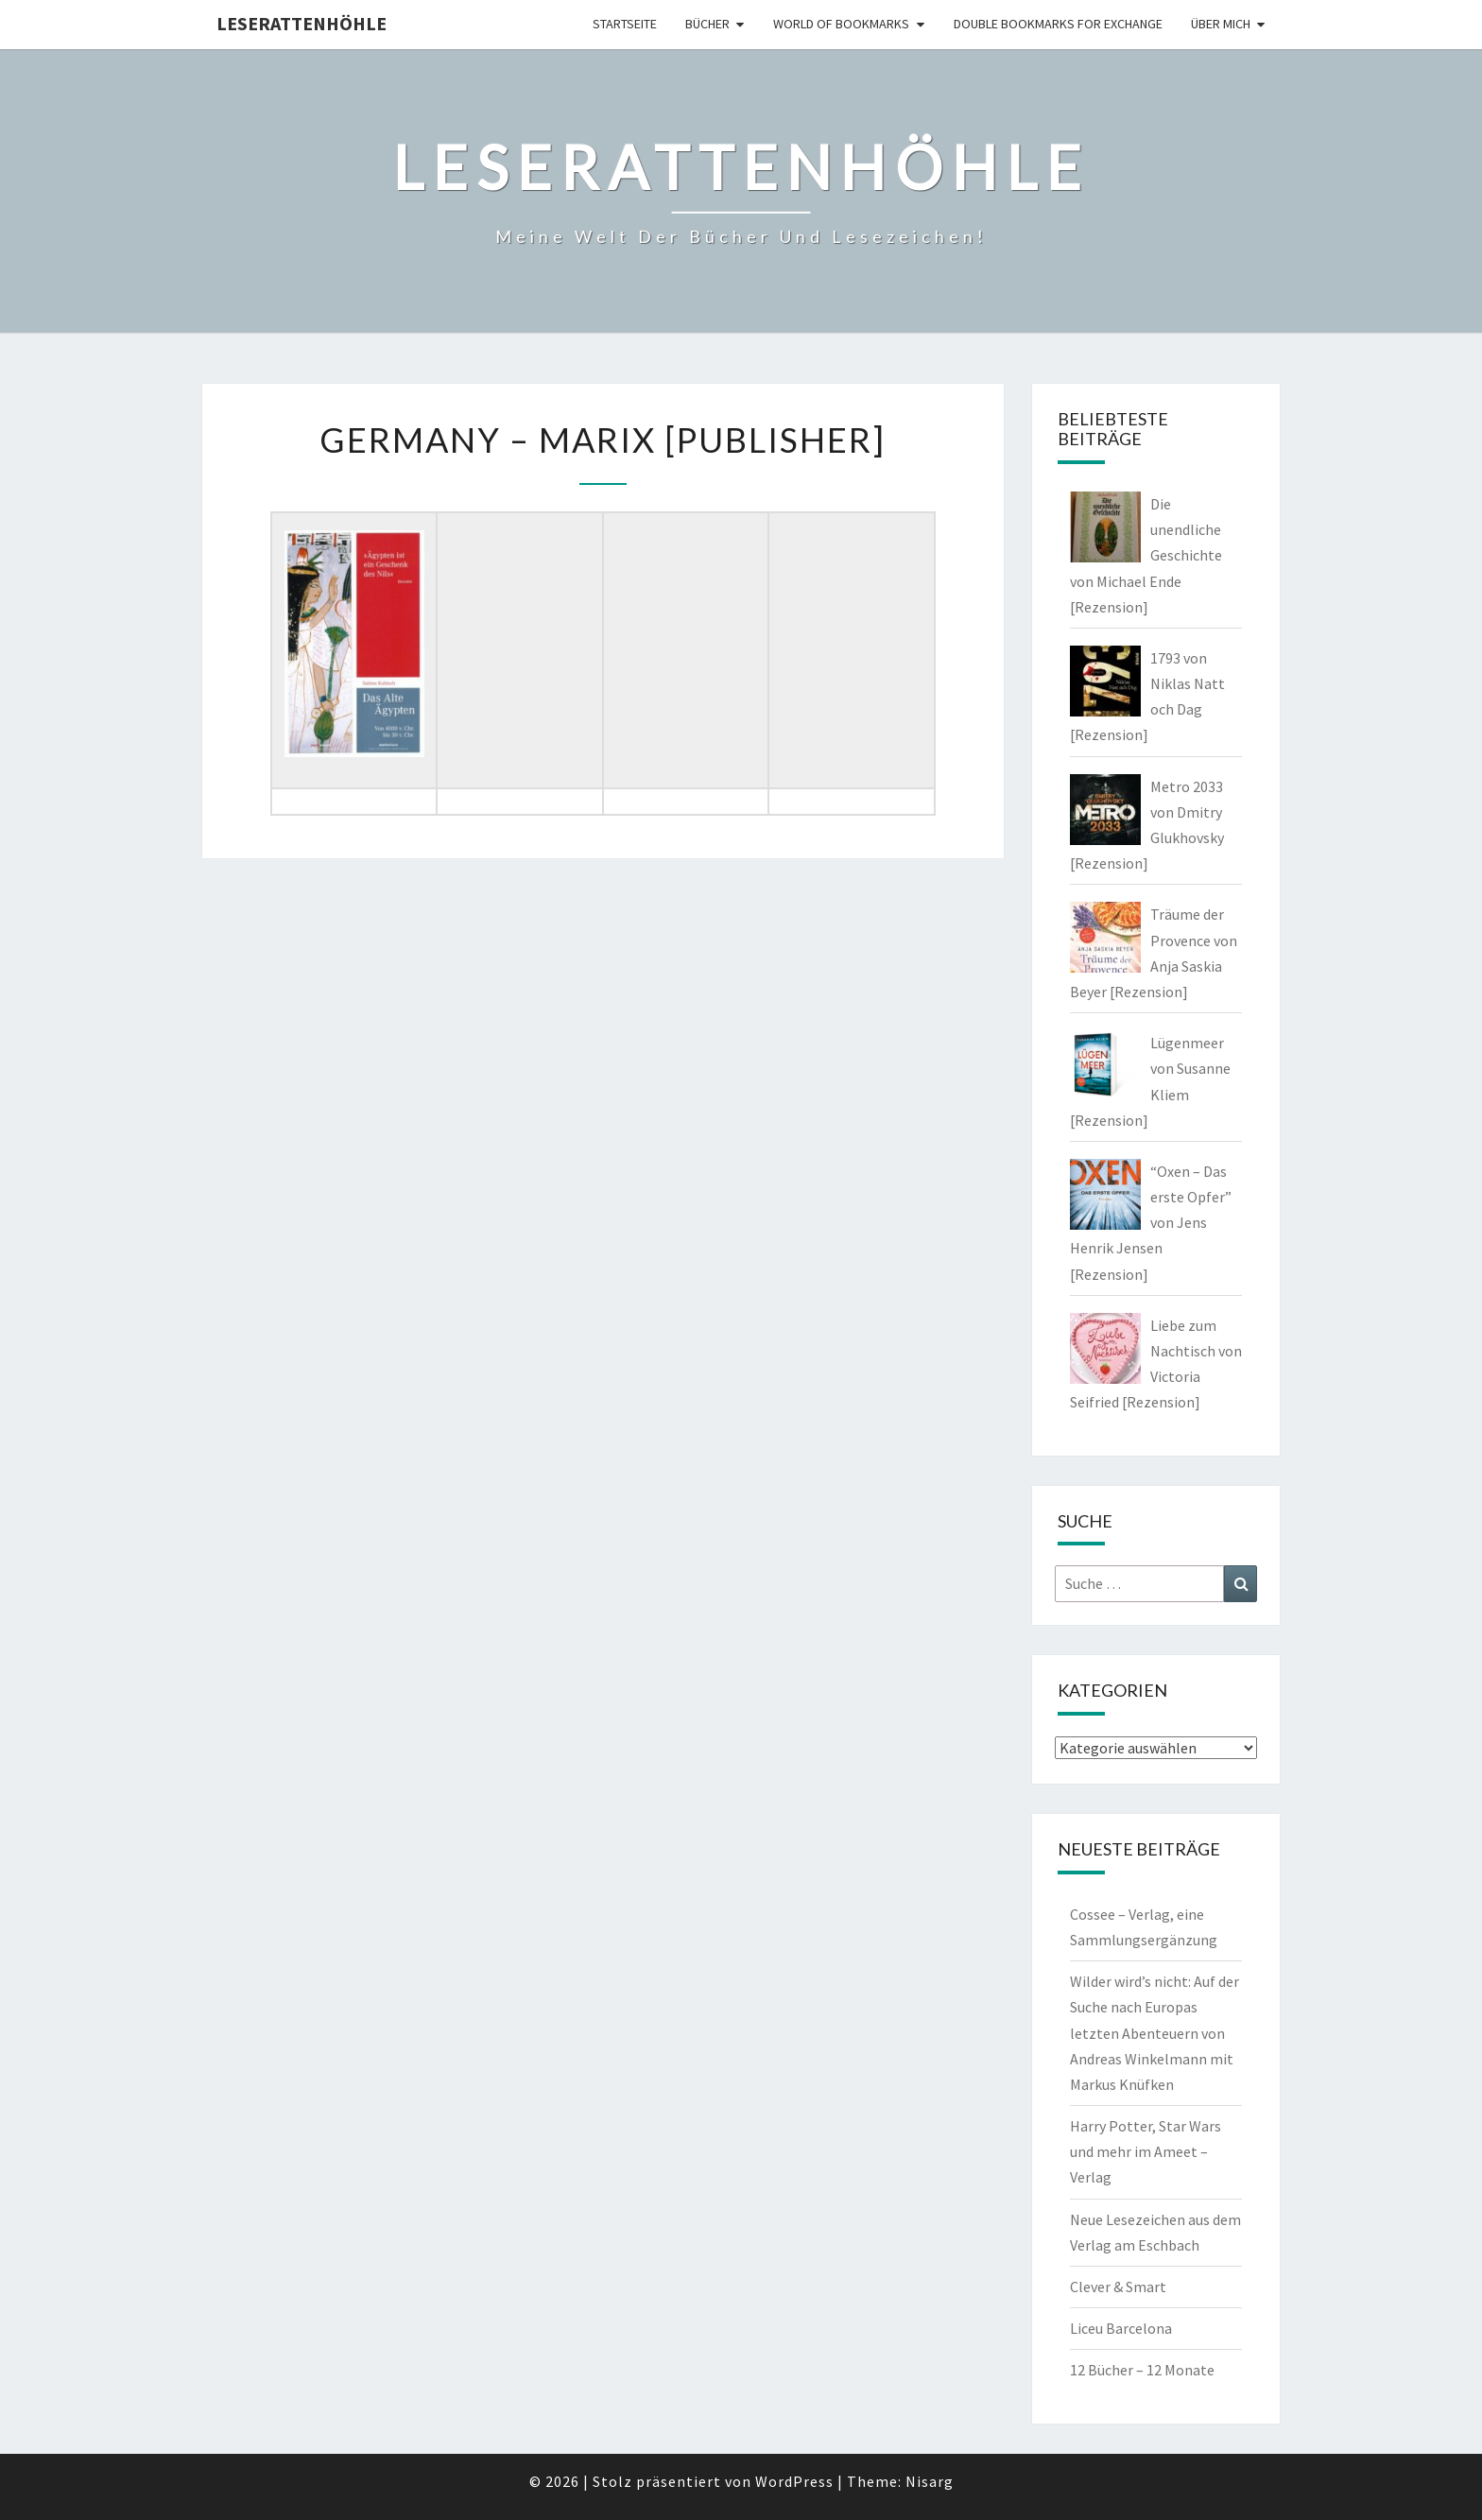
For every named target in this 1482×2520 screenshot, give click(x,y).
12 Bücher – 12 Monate (1142, 2369)
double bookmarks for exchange (1058, 23)
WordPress (794, 2481)
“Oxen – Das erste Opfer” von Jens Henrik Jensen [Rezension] (1151, 1223)
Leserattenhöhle (301, 23)
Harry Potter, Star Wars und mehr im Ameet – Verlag (1145, 2151)
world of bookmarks (841, 23)
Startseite (625, 23)
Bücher (707, 23)
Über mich (1220, 23)
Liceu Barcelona (1121, 2328)
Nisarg (929, 2481)
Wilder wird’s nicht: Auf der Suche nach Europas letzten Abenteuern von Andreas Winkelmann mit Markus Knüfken (1154, 2033)
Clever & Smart (1118, 2286)
